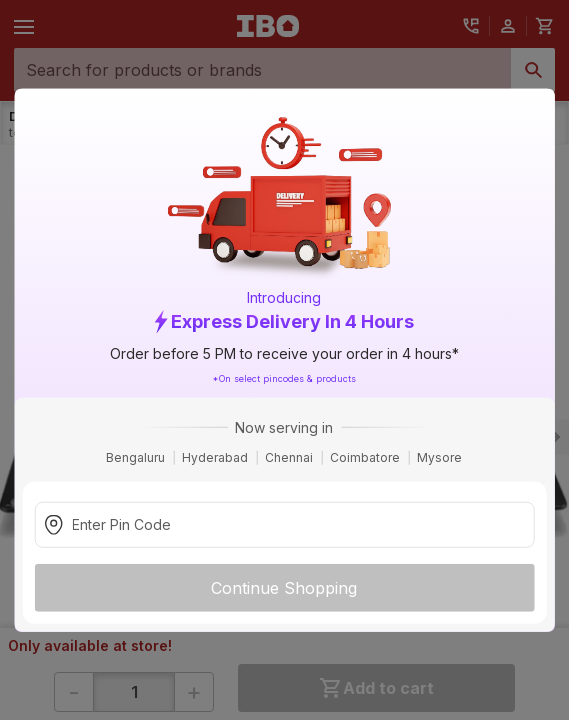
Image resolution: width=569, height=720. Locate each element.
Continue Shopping (284, 587)
